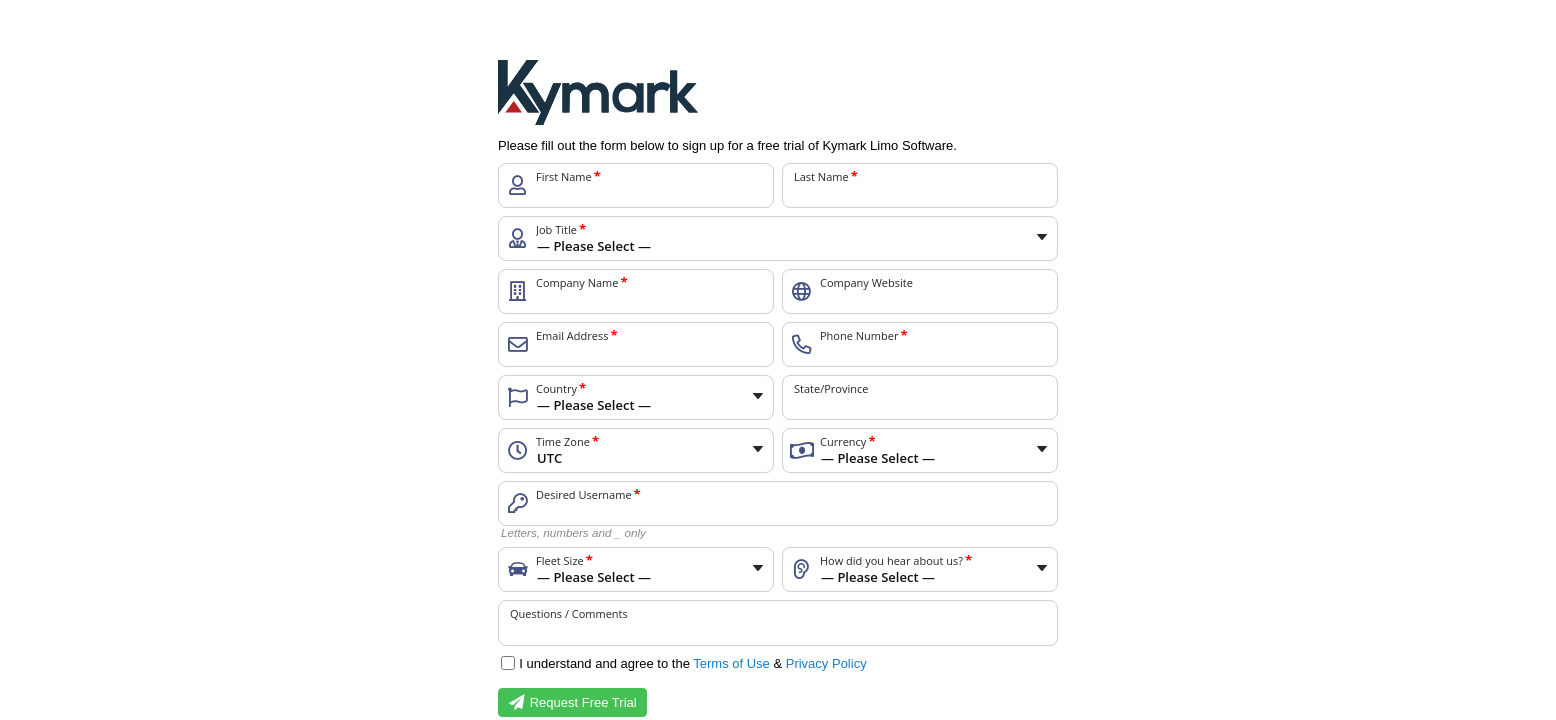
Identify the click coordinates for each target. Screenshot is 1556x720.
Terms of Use (731, 663)
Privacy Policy (826, 663)
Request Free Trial (572, 703)
